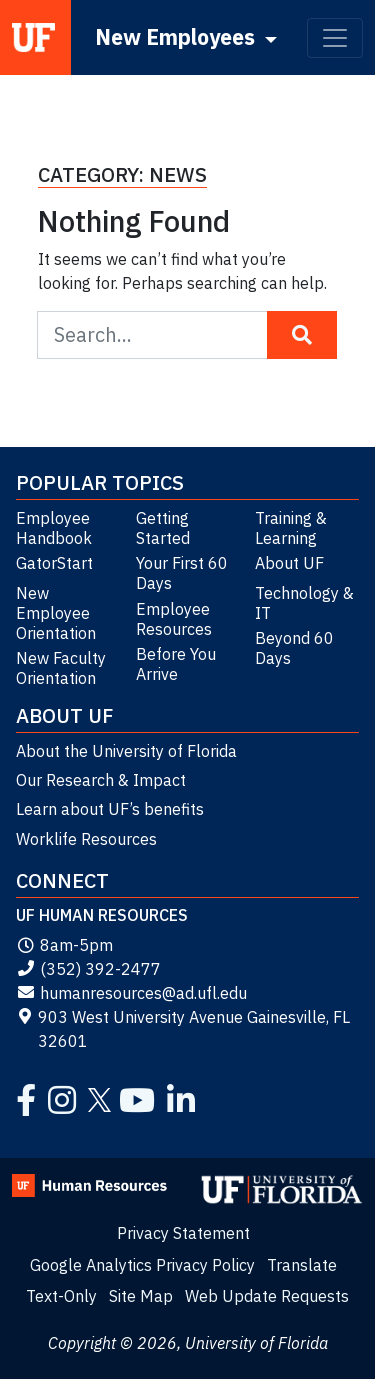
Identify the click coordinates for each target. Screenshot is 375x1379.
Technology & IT (304, 603)
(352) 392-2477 (88, 969)
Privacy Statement (183, 1233)
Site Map (141, 1296)
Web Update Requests (267, 1296)
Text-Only (61, 1296)
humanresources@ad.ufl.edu (131, 993)
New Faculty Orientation (61, 668)
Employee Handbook (54, 528)
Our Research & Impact (101, 780)
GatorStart (54, 563)
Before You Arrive (176, 664)
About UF (289, 563)
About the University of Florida (126, 751)
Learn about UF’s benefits (110, 809)
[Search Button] (302, 335)
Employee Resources (174, 619)
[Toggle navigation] (335, 38)
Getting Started (163, 528)
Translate (302, 1265)
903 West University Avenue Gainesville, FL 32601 (183, 1029)
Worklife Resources (86, 839)
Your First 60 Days (182, 573)
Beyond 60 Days (294, 648)
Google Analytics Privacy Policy (142, 1265)
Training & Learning (291, 528)
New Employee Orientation (56, 613)
